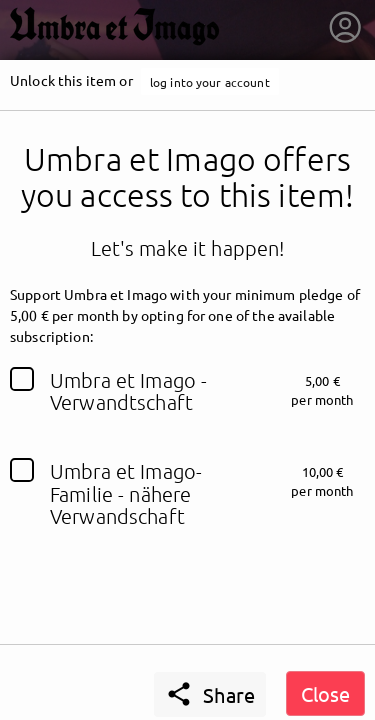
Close (325, 693)
